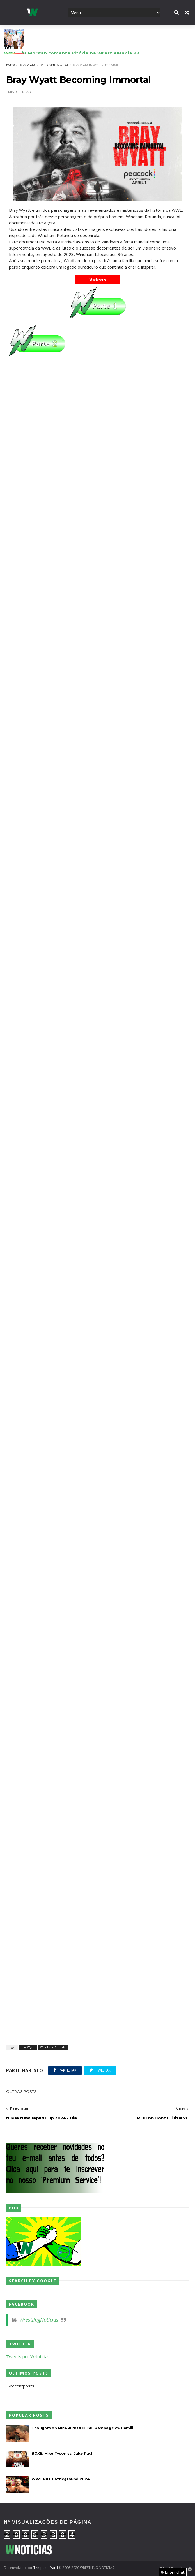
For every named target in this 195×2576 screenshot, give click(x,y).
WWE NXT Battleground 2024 (60, 2479)
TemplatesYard (45, 2567)
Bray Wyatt (27, 64)
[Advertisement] (97, 395)
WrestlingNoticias (38, 2319)
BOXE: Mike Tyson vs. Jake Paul (61, 2453)
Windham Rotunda (54, 64)
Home (10, 64)
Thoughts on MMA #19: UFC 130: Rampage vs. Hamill (82, 2428)
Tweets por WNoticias (28, 2356)
